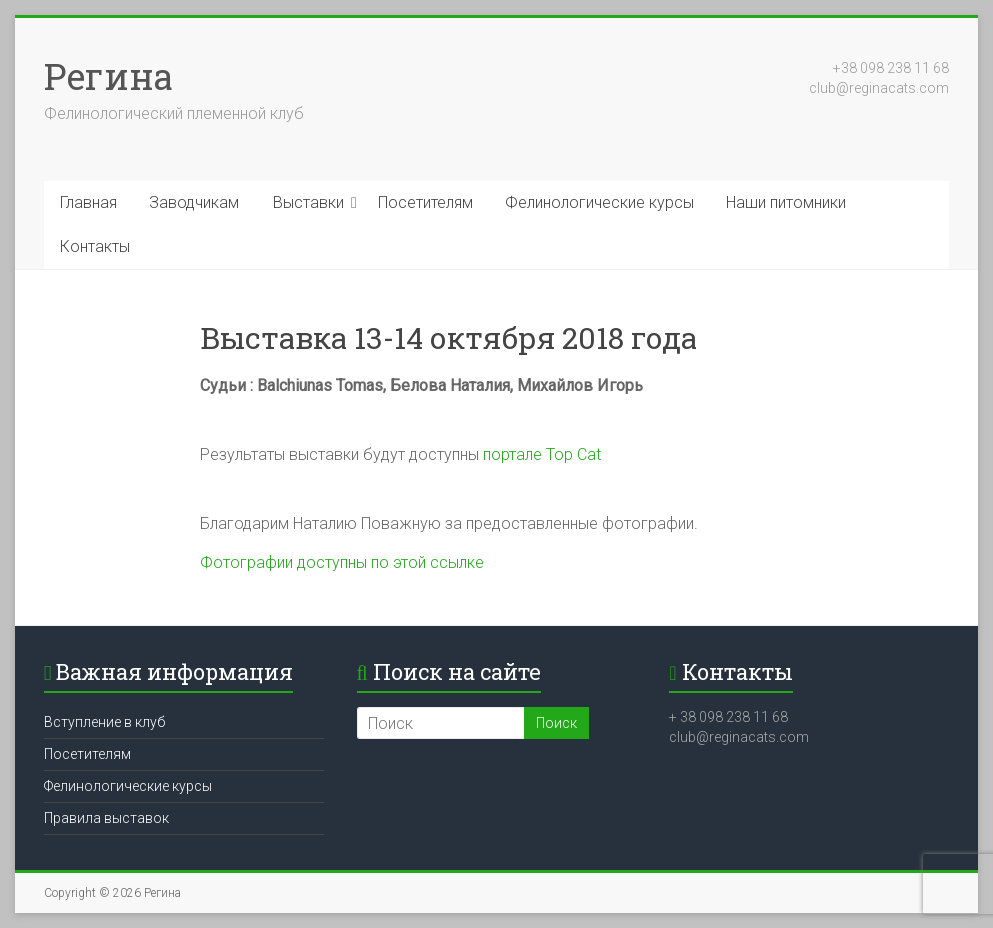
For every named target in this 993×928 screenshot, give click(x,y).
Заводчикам (194, 202)
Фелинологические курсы (599, 202)
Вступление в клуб (104, 722)
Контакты (95, 246)
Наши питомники (786, 202)
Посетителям (425, 202)
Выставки (308, 202)
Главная (88, 202)
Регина (108, 76)
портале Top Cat (542, 454)
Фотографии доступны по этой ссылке (342, 562)
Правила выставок (106, 818)
